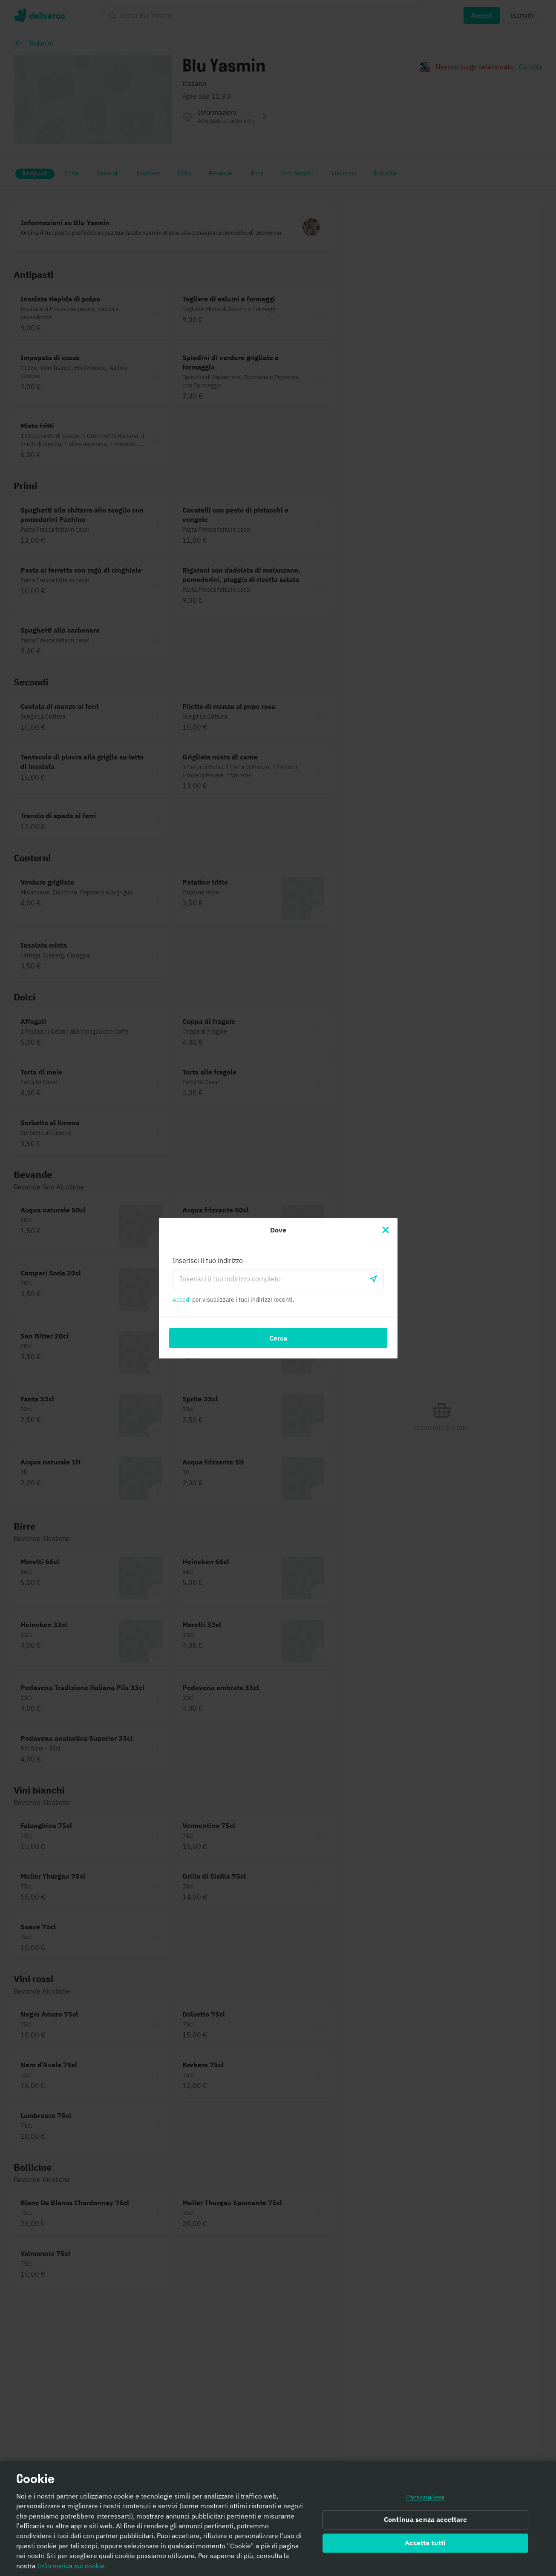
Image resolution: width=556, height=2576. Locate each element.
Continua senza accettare (425, 2520)
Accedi (182, 1300)
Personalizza (425, 2497)
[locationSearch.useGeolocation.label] (373, 1279)
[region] (278, 2518)
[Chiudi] (385, 1230)
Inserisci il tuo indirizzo (208, 1260)
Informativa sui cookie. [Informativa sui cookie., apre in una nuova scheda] (72, 2566)
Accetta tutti (425, 2543)
